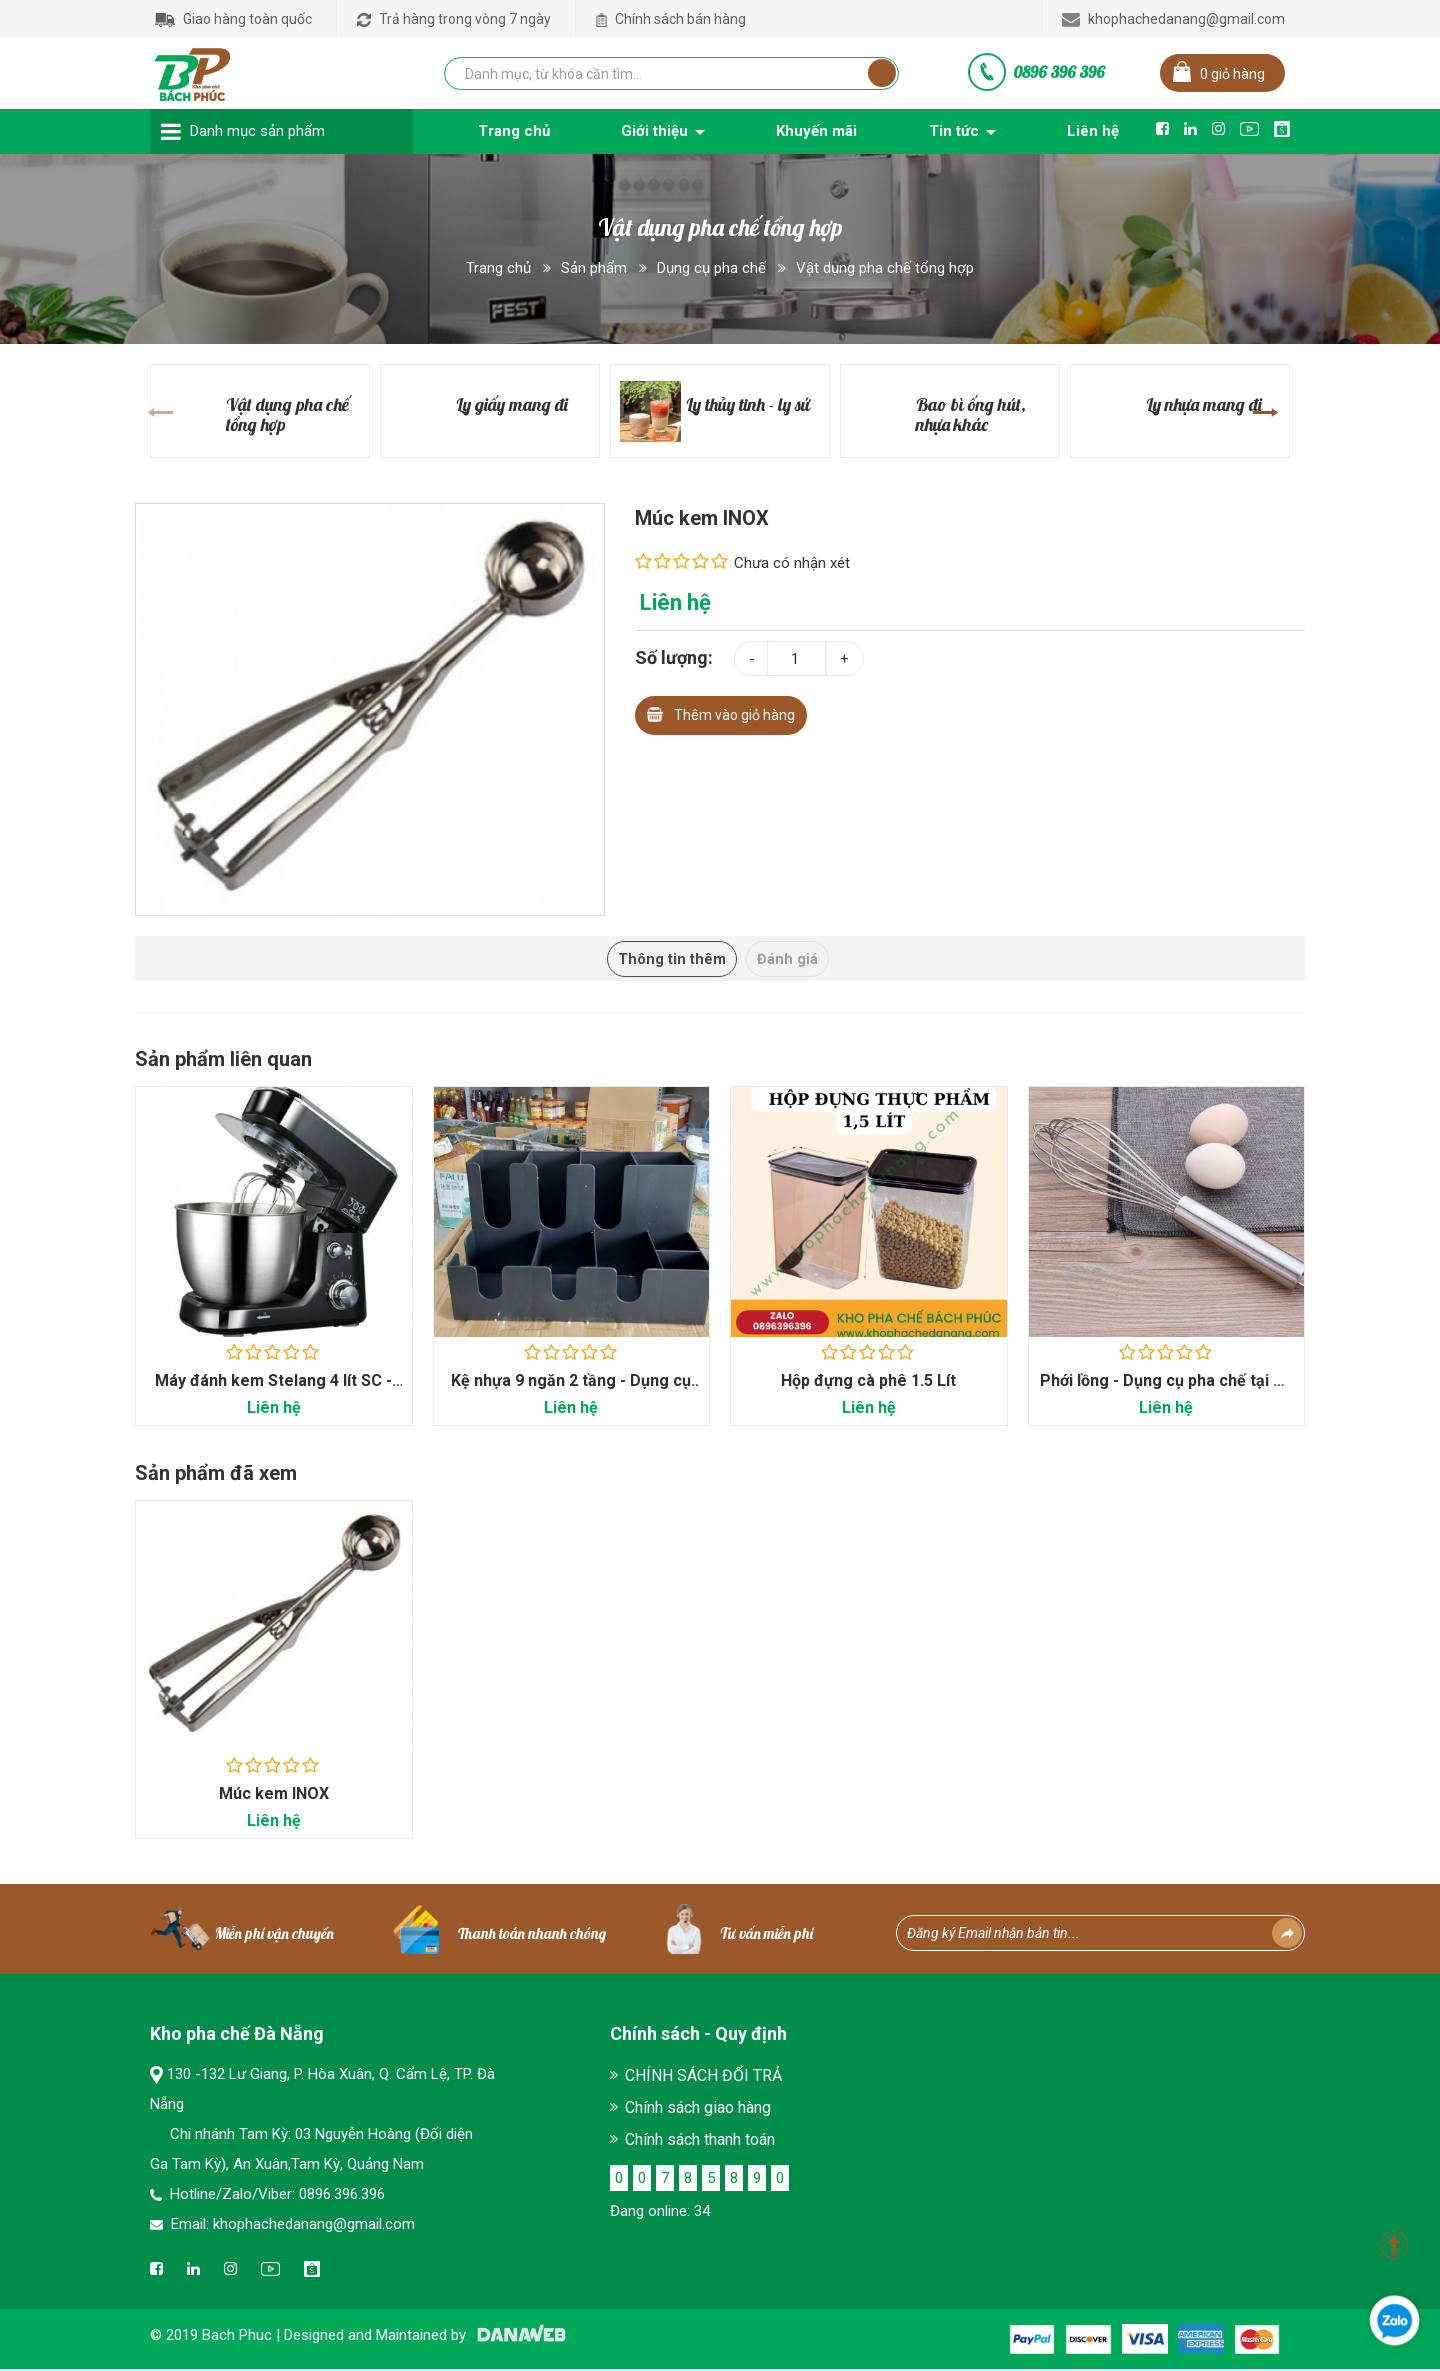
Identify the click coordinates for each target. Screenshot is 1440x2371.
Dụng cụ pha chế (711, 268)
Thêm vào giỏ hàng (721, 712)
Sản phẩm (594, 268)
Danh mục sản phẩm (257, 131)
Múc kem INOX (274, 1795)
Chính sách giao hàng (698, 2109)
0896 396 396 (1059, 72)
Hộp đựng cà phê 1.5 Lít (868, 1381)
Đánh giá (795, 959)
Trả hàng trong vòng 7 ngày (454, 19)
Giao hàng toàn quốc (233, 19)
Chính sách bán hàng (671, 19)
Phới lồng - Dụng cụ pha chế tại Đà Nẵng (1166, 1391)
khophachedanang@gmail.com (1173, 19)
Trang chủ (498, 268)
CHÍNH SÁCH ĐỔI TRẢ (703, 2077)
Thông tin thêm (664, 959)
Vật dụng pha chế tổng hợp (885, 268)
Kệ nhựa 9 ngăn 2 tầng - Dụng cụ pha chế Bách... (571, 1391)
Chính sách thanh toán (700, 2141)
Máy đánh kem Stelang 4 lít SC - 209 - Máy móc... (273, 1391)
